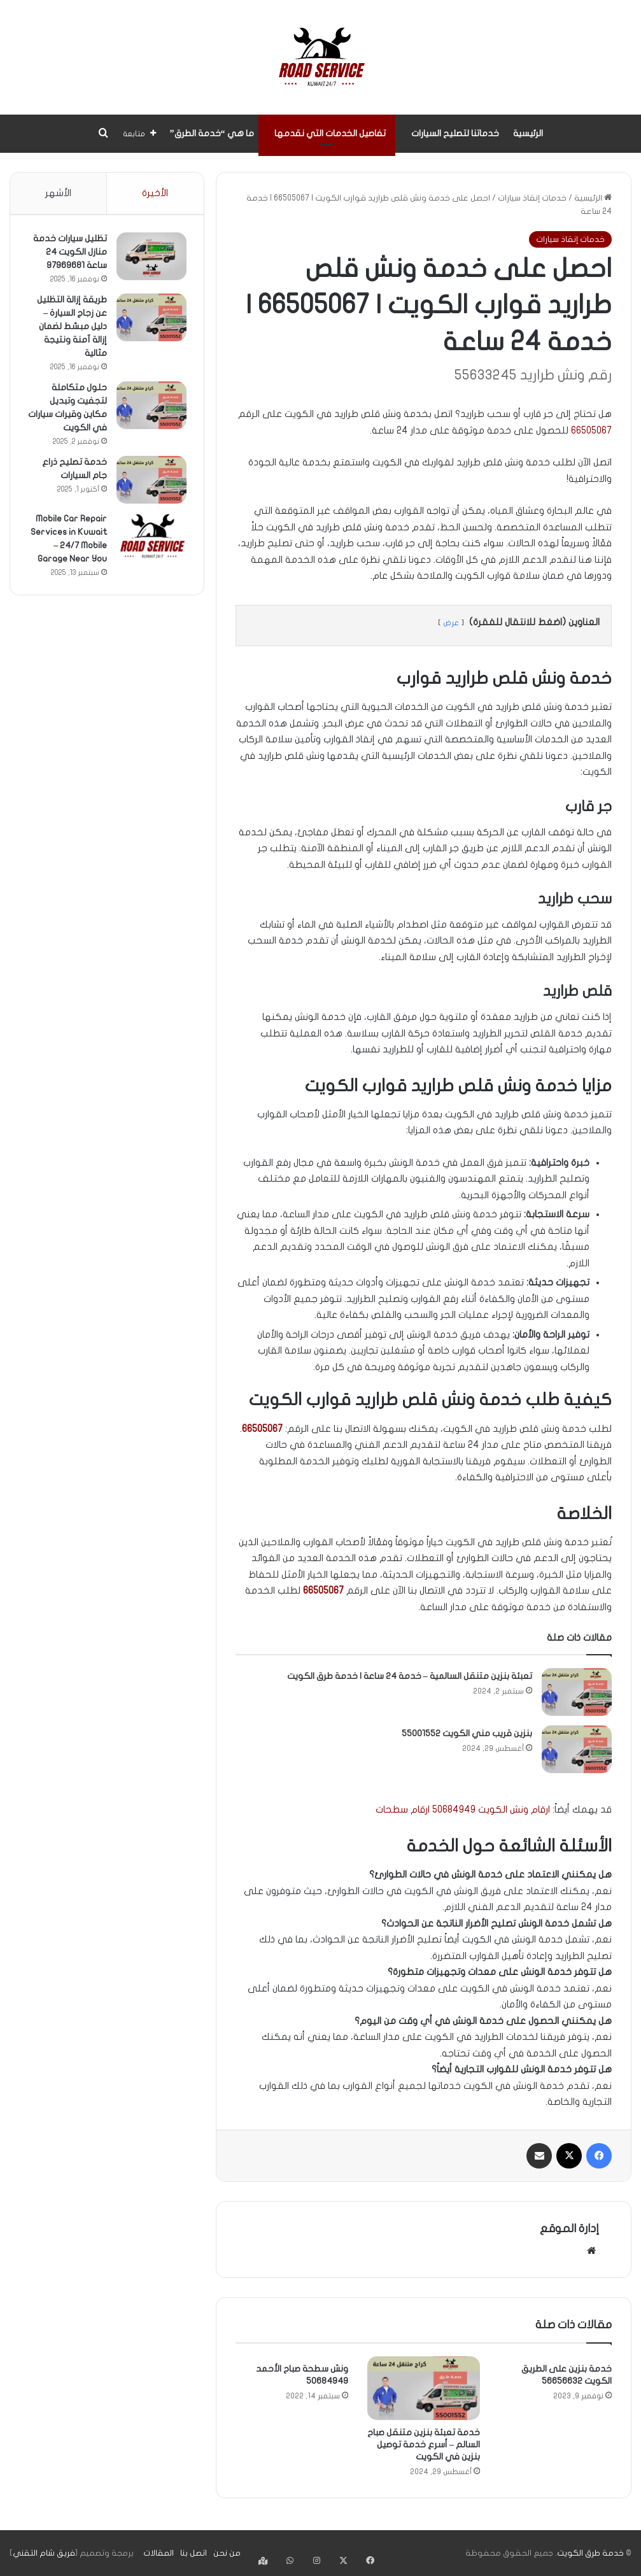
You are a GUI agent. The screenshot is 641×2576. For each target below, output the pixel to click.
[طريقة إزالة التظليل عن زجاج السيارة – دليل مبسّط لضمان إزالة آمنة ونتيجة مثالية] (150, 319)
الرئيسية (528, 133)
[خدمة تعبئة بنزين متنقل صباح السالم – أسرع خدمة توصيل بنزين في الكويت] (423, 2388)
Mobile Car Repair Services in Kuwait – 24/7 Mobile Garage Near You (69, 547)
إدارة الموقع (569, 2229)
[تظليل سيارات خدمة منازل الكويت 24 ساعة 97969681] (150, 258)
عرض (451, 622)
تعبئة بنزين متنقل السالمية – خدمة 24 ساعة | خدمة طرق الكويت (409, 1676)
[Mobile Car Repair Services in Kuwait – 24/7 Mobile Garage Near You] (150, 538)
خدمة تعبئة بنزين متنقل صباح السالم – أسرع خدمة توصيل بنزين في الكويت (423, 2444)
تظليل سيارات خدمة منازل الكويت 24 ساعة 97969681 (68, 254)
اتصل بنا (193, 2553)
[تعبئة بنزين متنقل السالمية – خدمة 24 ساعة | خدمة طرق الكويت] (577, 1692)
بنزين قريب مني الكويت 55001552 (467, 1733)
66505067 (591, 430)
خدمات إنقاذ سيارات (532, 198)
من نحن (227, 2553)
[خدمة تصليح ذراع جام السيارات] (150, 482)
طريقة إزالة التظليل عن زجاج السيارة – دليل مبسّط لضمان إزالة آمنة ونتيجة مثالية (70, 328)
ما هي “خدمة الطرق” (212, 133)
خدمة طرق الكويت (590, 2553)
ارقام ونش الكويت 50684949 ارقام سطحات (463, 1809)
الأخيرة (155, 193)
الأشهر (58, 193)
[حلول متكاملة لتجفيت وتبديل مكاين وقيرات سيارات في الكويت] (150, 407)
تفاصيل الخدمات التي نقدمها (330, 133)
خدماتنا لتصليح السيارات (455, 133)
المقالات (158, 2553)
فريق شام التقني (44, 2553)
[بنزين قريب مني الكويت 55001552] (577, 1749)
